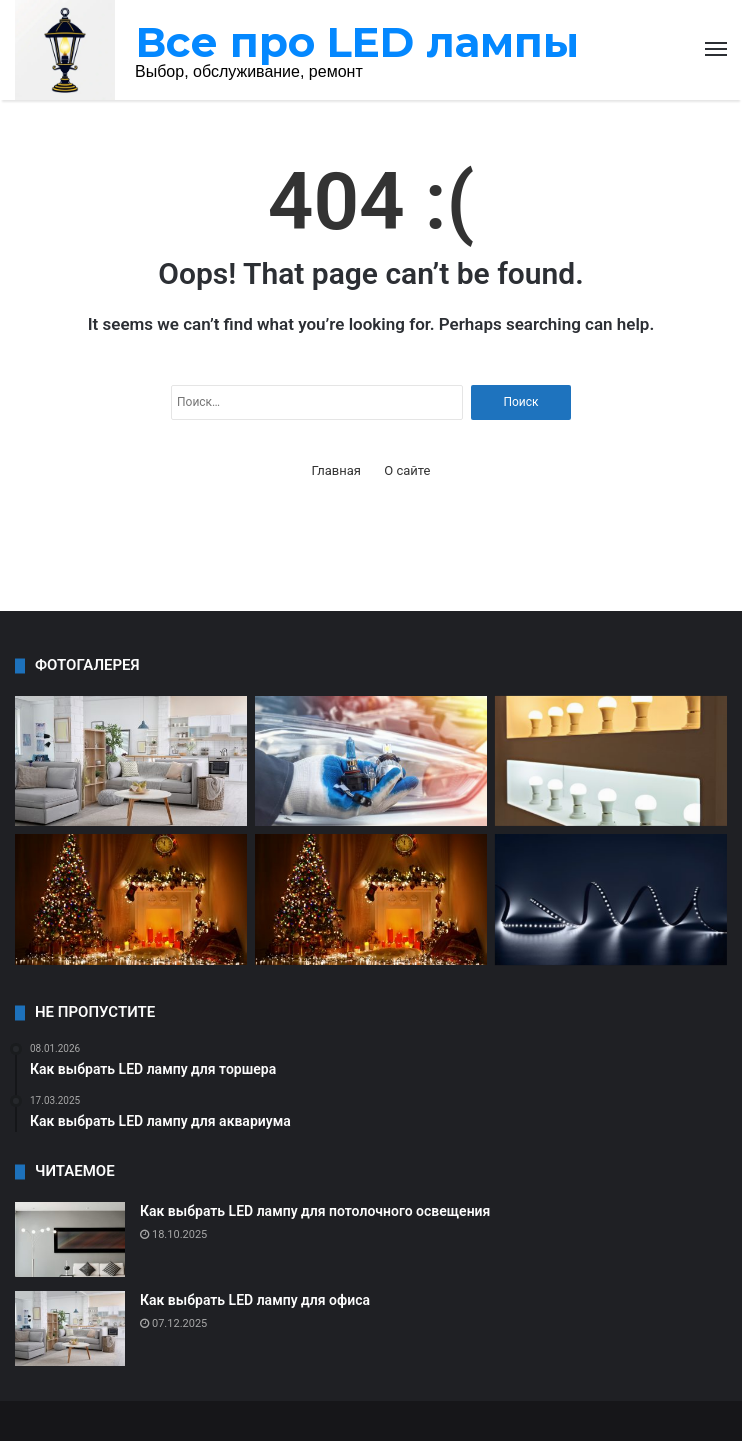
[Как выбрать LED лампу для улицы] (371, 899)
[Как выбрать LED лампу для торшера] (131, 761)
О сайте (407, 470)
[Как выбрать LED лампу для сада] (611, 899)
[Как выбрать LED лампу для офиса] (70, 1328)
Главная (336, 470)
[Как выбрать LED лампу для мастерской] (131, 899)
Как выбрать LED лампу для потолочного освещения (315, 1211)
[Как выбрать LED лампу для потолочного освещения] (70, 1239)
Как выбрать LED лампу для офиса (255, 1300)
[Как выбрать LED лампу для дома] (611, 761)
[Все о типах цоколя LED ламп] (371, 761)
